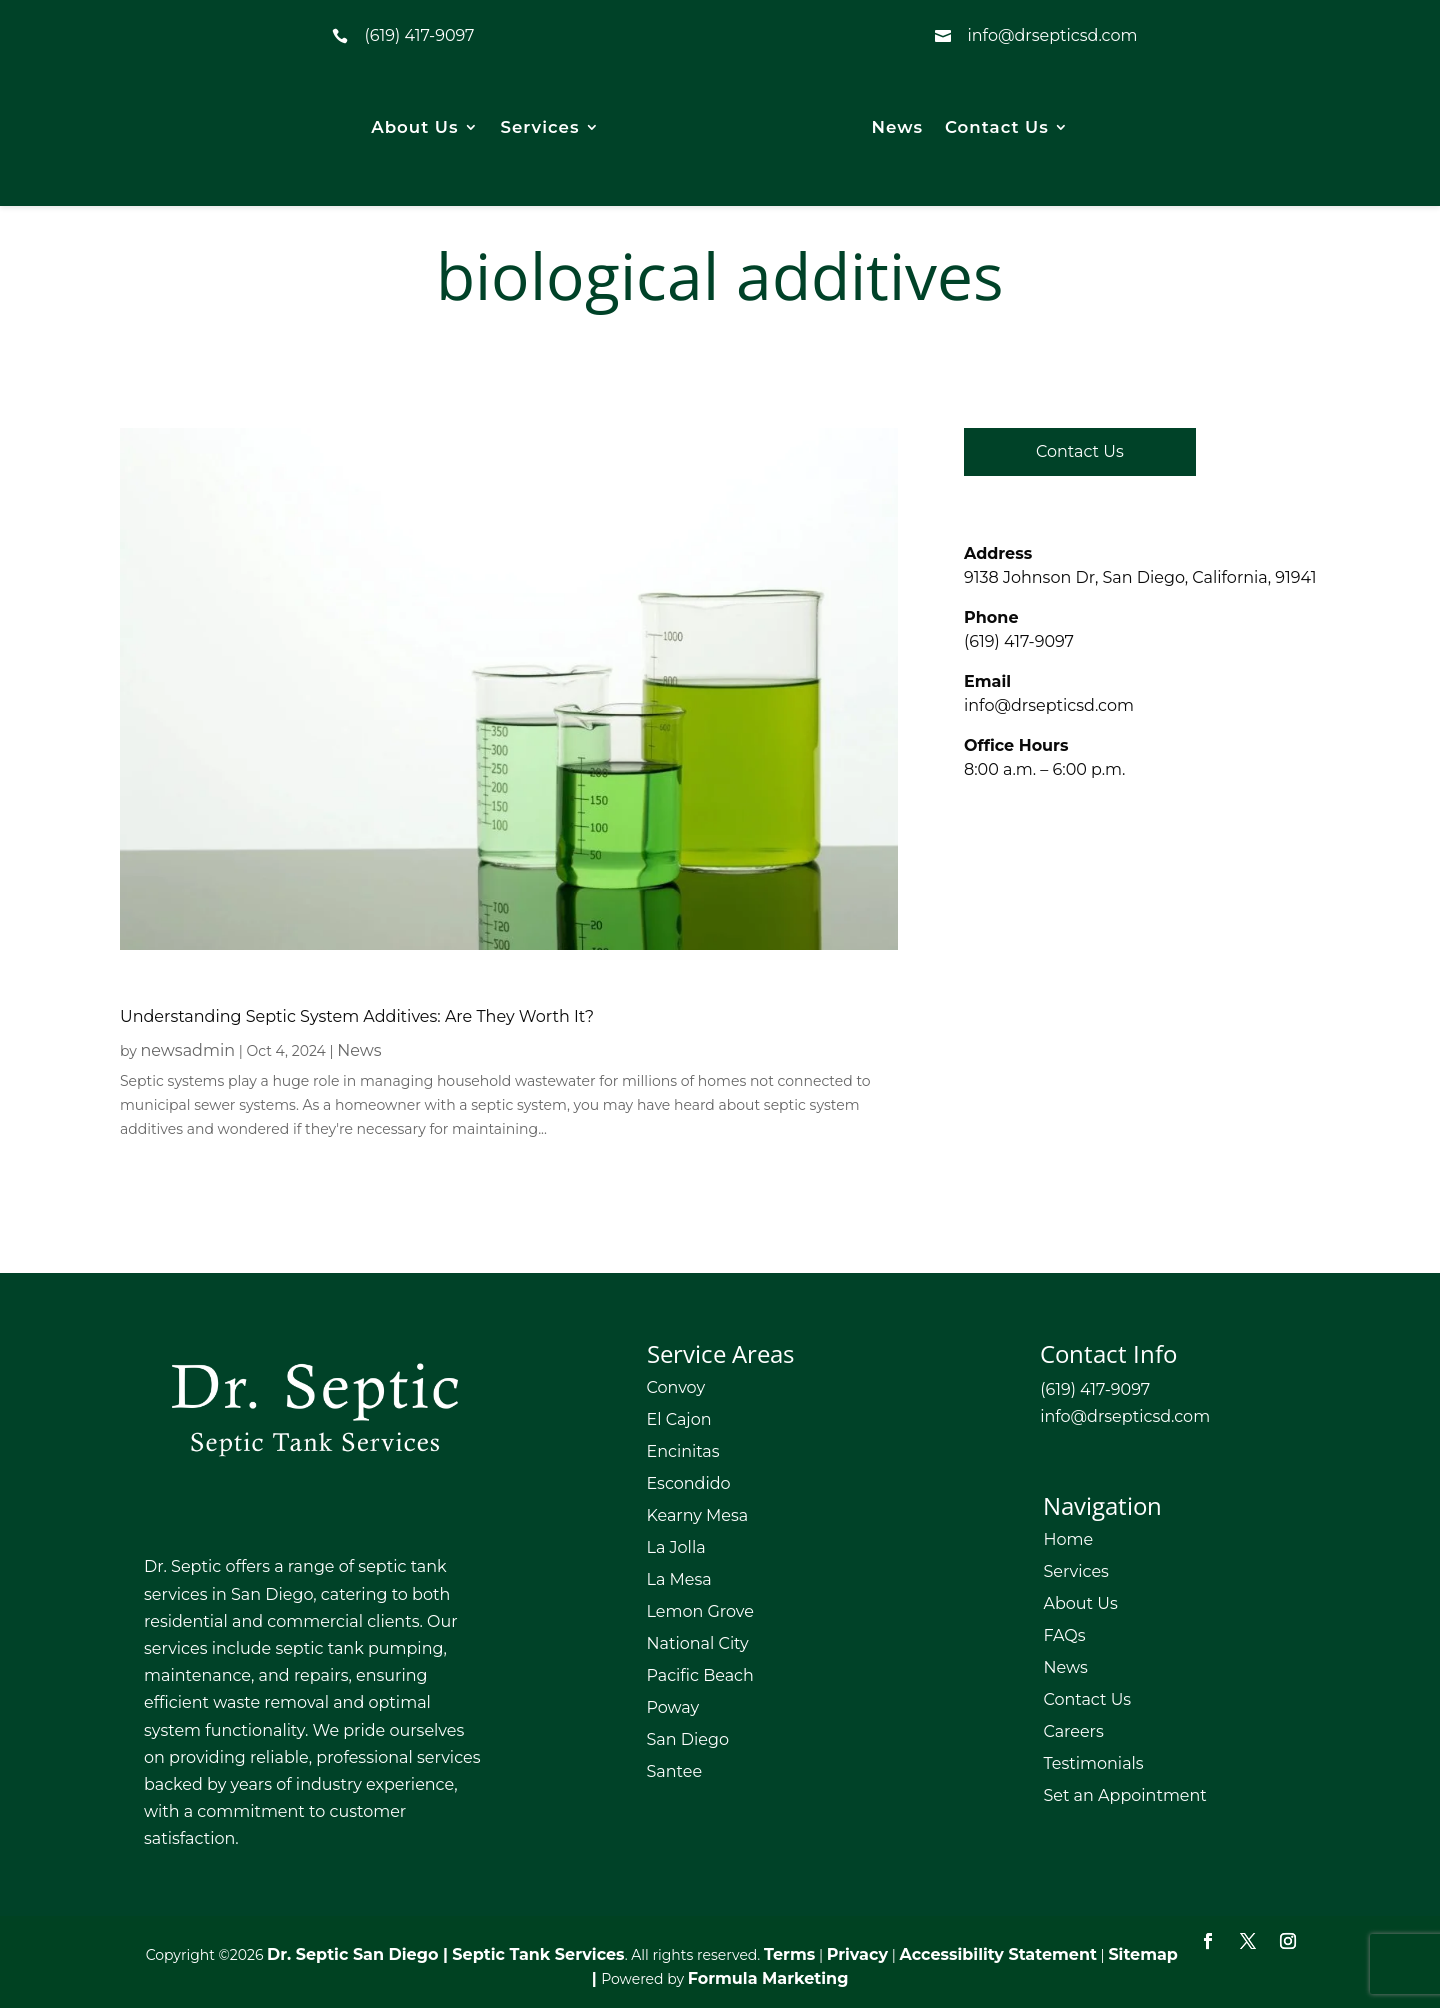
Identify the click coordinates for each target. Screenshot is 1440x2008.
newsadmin (188, 1050)
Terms (789, 1954)
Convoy (676, 1387)
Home (1068, 1539)
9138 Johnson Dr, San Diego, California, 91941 (1140, 577)
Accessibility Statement (998, 1954)
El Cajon (679, 1419)
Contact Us (997, 127)
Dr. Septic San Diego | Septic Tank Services (446, 1954)
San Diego (688, 1739)
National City (698, 1643)
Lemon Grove (700, 1611)
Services (540, 127)
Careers (1073, 1731)
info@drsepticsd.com (1049, 705)
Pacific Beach (700, 1675)
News (897, 127)
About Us (414, 127)
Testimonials (1093, 1763)
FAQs (1064, 1635)
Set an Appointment (1124, 1795)
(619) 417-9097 (419, 35)
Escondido (689, 1483)
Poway (673, 1707)
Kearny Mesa (698, 1515)
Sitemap (1143, 1954)
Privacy (857, 1954)
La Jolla (676, 1547)
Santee (675, 1771)
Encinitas (683, 1451)
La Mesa (679, 1579)
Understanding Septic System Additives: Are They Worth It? (357, 1016)
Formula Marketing (768, 1978)
